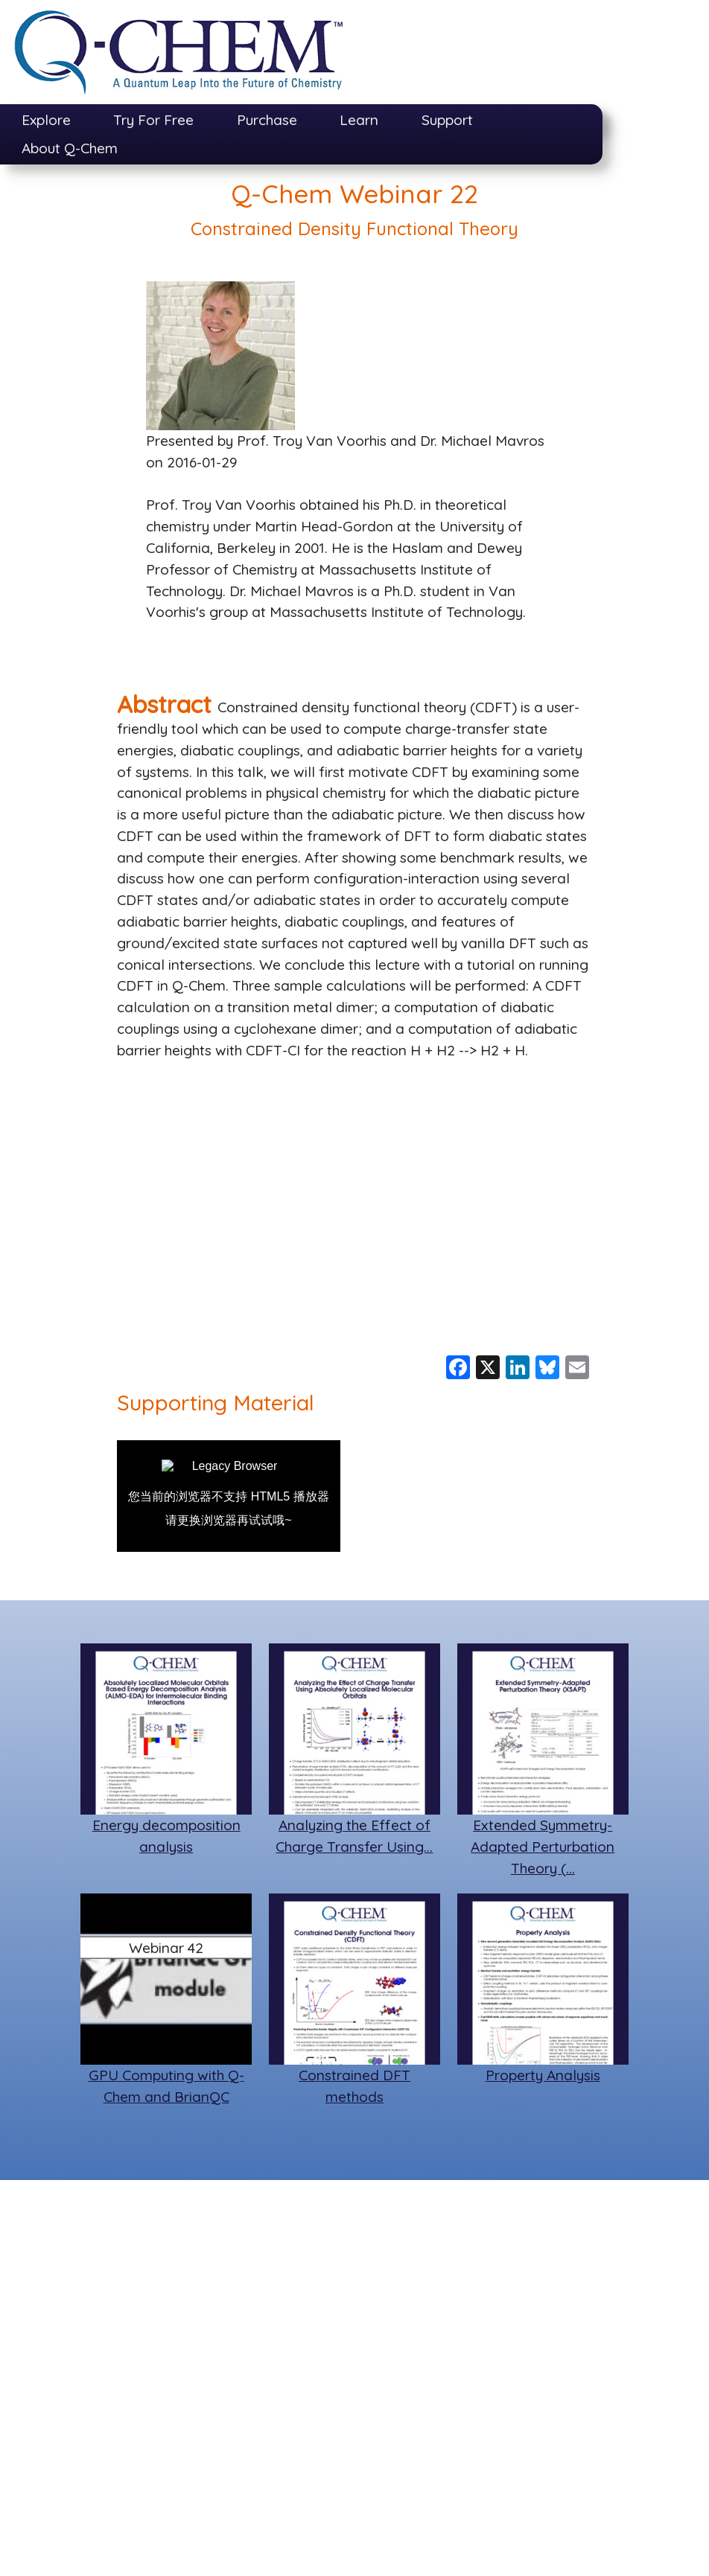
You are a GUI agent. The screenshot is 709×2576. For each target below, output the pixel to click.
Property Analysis (543, 2075)
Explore (46, 120)
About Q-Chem (70, 148)
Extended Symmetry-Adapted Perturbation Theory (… (542, 1846)
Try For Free (153, 120)
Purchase (267, 120)
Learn (359, 120)
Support (447, 120)
